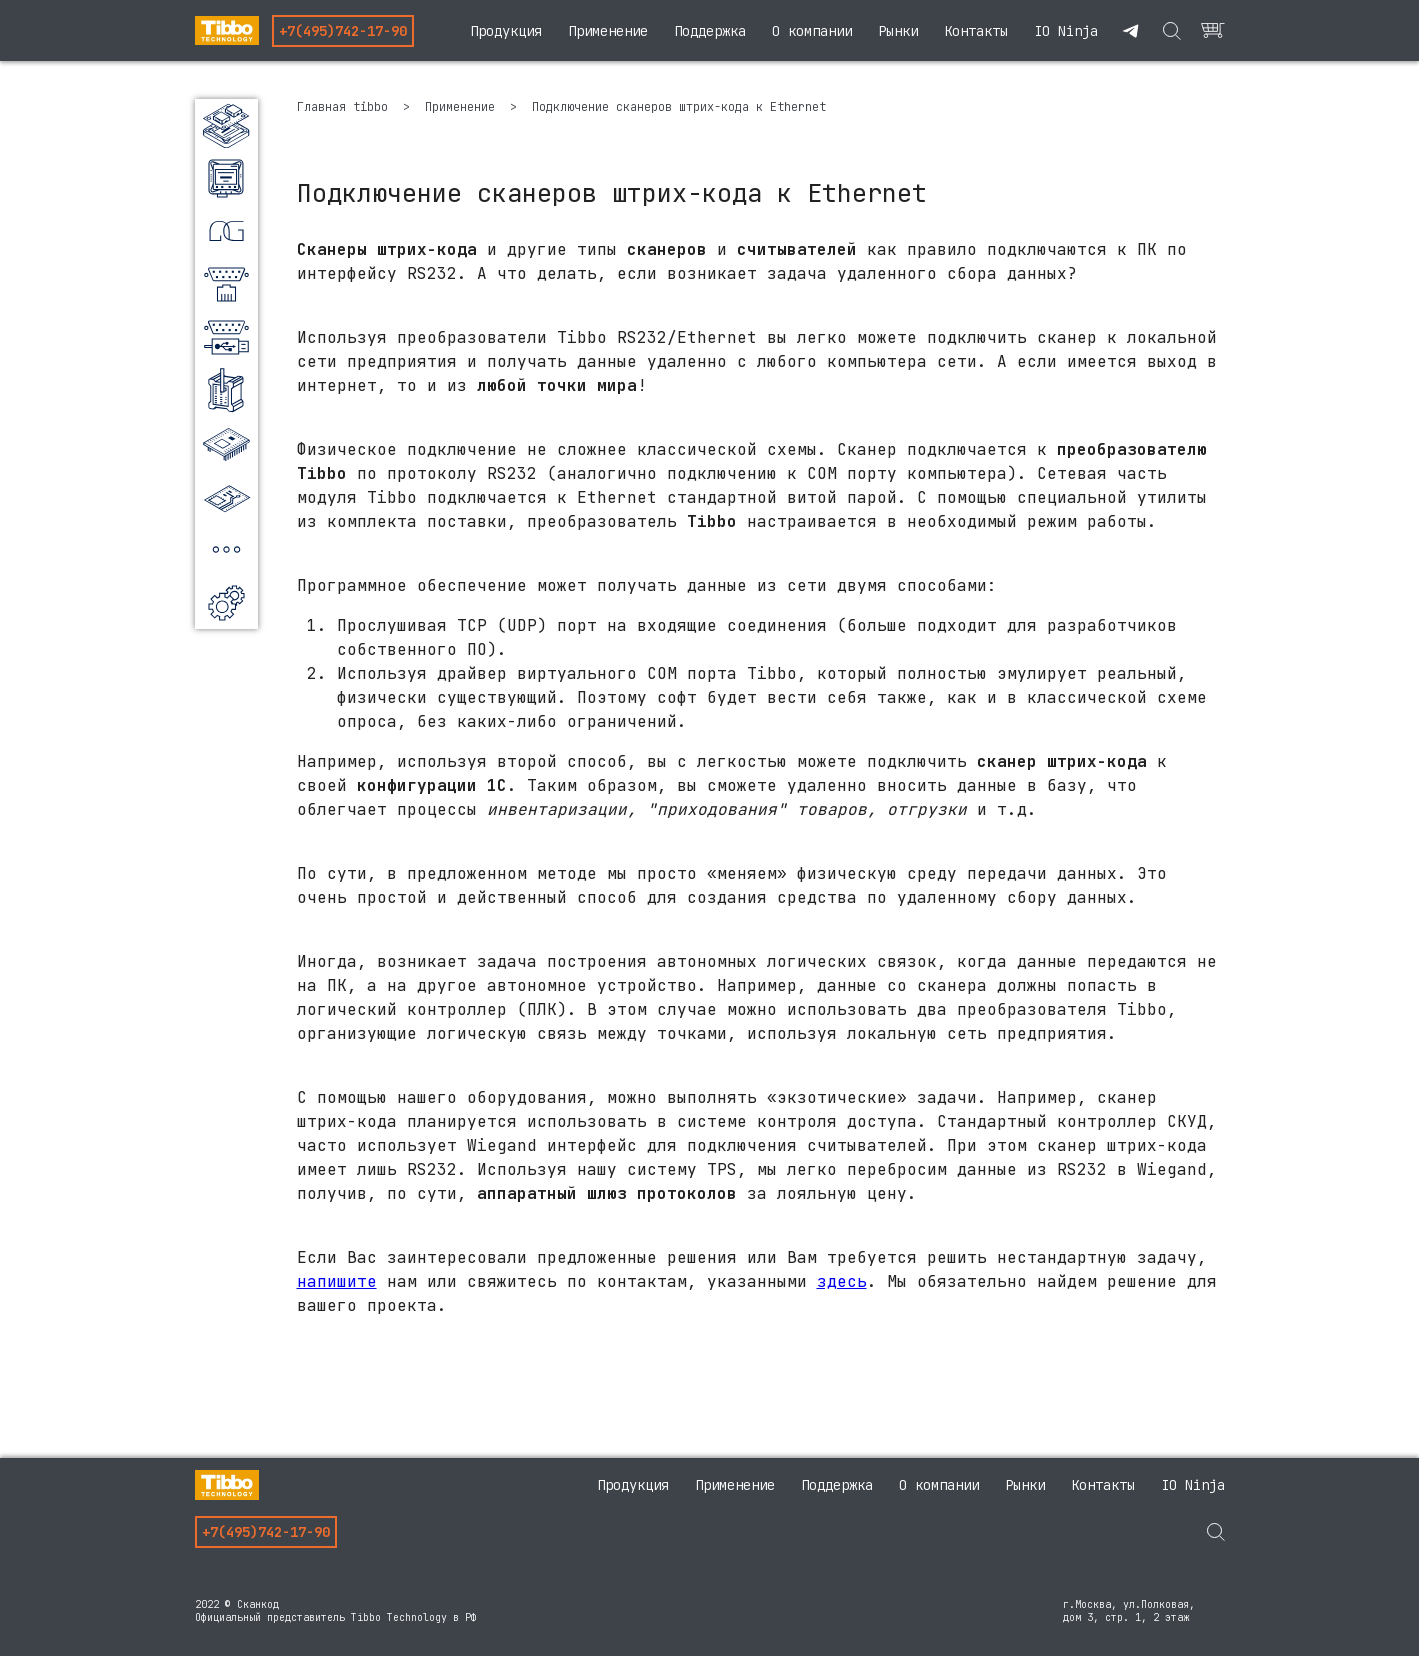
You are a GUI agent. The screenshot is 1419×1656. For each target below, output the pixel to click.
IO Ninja (1066, 31)
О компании (812, 31)
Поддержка (710, 31)
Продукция (506, 31)
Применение (608, 31)
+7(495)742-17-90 (343, 31)
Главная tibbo (346, 107)
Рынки (898, 31)
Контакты (976, 31)
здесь (842, 1281)
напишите (337, 1281)
